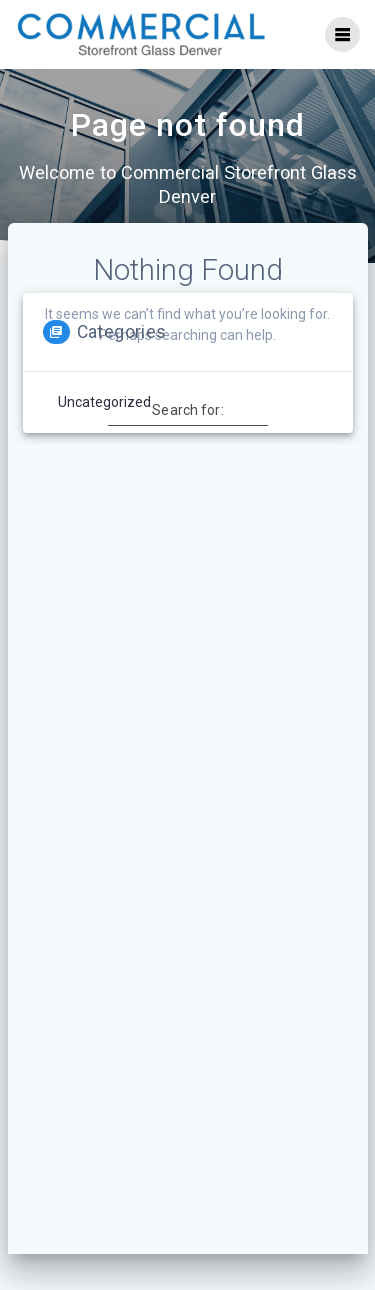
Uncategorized (104, 402)
